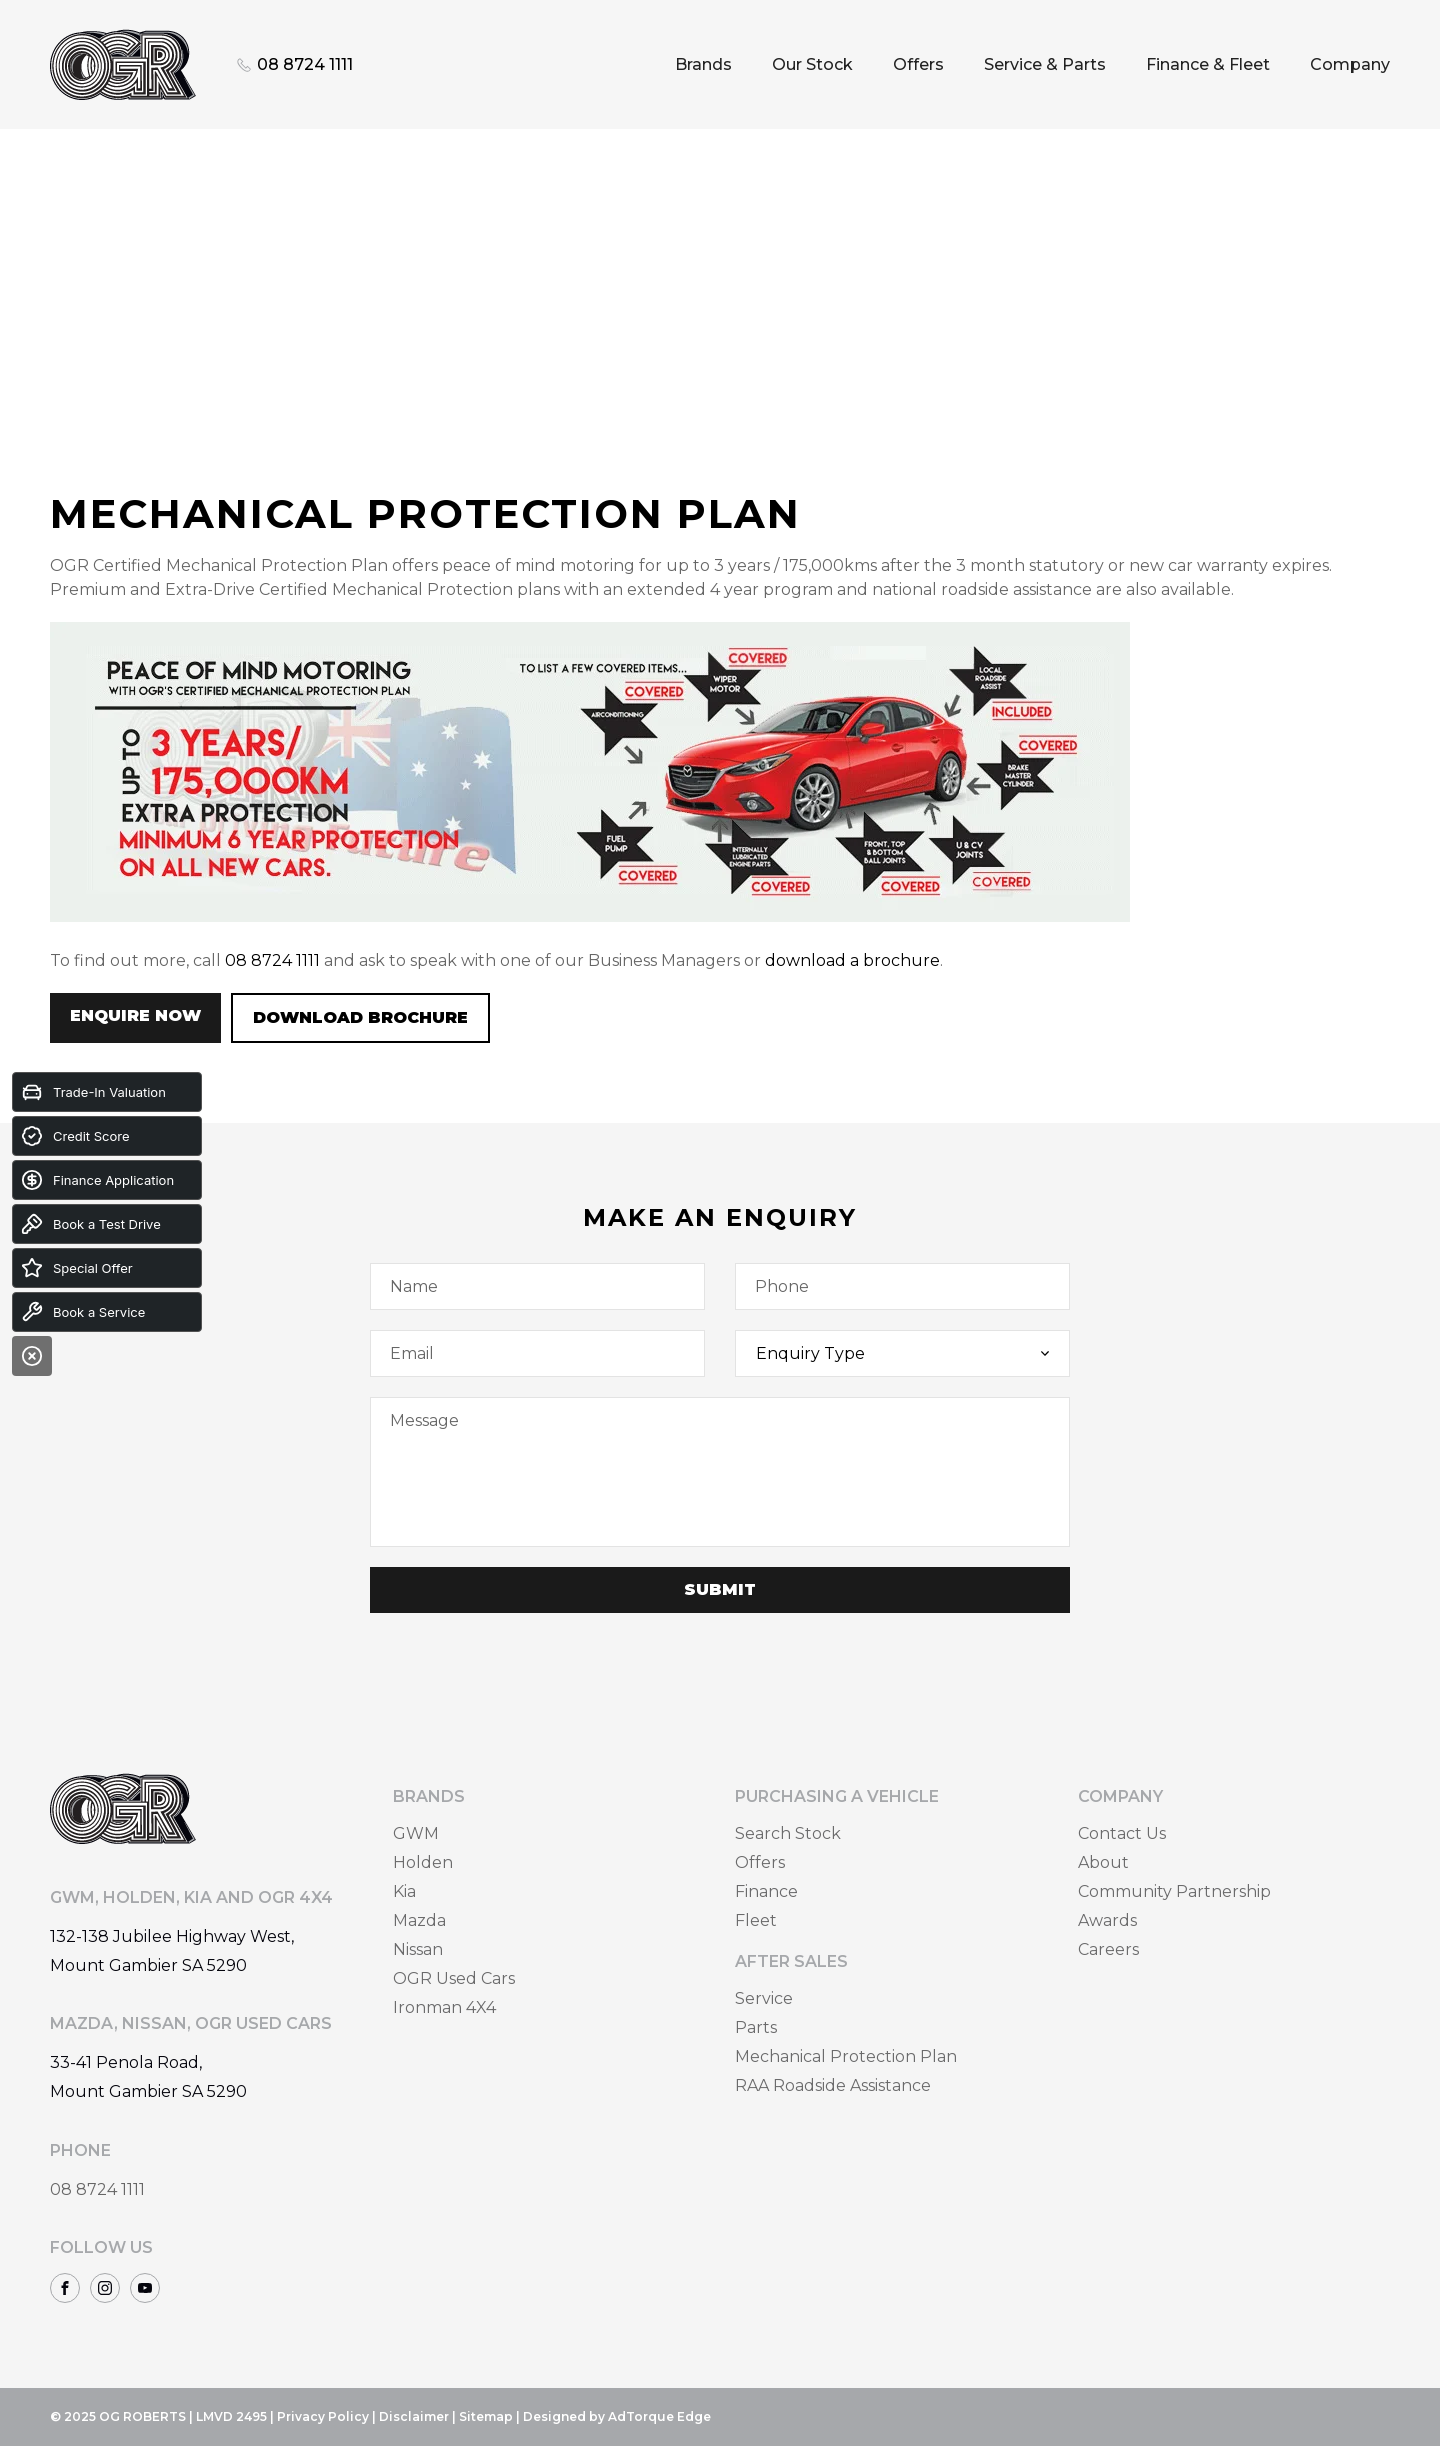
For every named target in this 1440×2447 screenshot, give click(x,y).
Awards (1107, 1920)
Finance (766, 1891)
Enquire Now (135, 1015)
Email (412, 1353)
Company (1350, 64)
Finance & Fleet (1208, 64)
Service (764, 1998)
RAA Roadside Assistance (833, 2085)
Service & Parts (1045, 64)
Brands (703, 64)
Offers (918, 64)
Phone (782, 1286)
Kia (404, 1891)
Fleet (756, 1920)
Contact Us (1122, 1833)
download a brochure (852, 960)
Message (424, 1420)
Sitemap (486, 2416)
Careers (1108, 1949)
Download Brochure (360, 1017)
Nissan (418, 1949)
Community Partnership (1174, 1891)
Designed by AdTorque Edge (617, 2416)
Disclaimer (414, 2416)
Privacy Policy (323, 2416)
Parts (756, 2027)
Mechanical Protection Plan (846, 2056)
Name (414, 1286)
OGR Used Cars (454, 1978)
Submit (720, 1589)
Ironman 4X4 (444, 2007)
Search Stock (788, 1833)
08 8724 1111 (272, 960)
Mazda (419, 1920)
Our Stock (812, 64)
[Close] (32, 1356)
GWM (416, 1833)
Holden (423, 1862)
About (1103, 1862)
